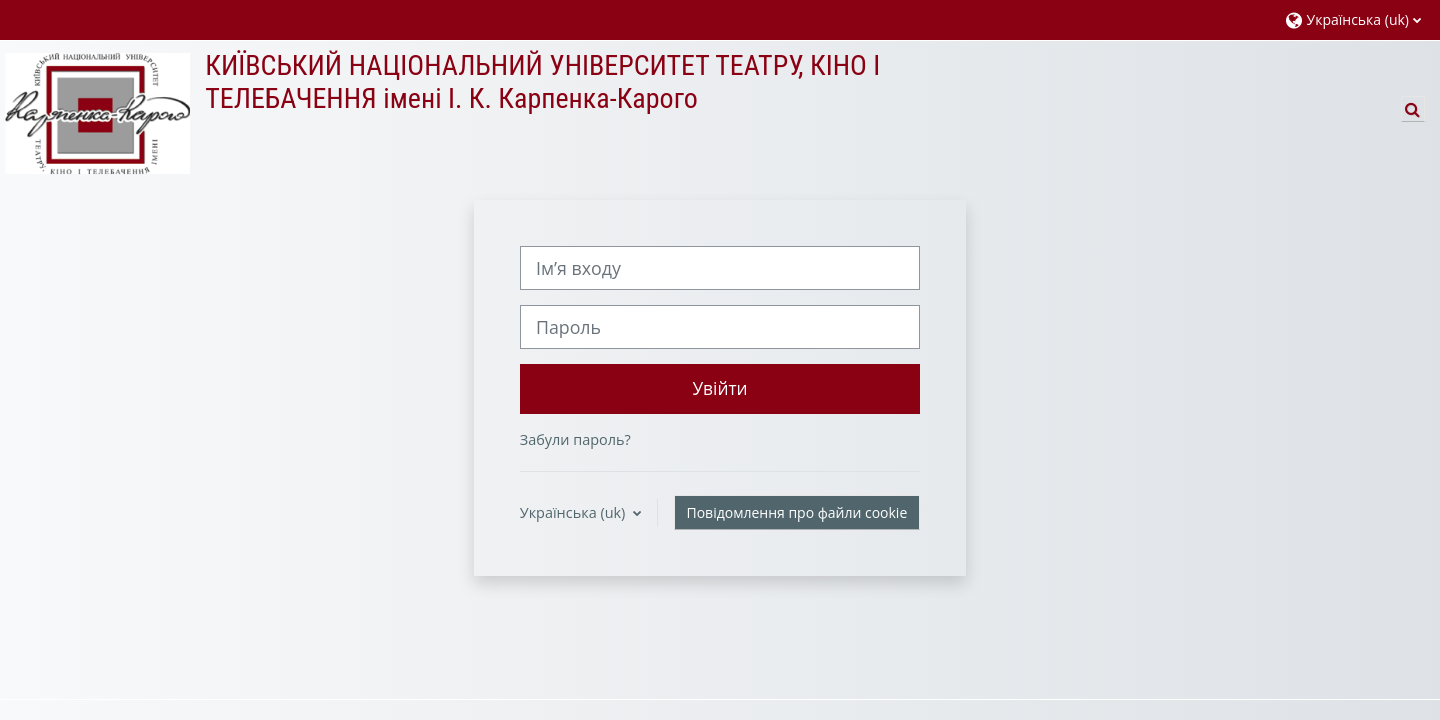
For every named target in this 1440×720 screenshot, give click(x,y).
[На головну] (95, 112)
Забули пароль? (575, 439)
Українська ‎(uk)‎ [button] (574, 512)
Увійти (719, 388)
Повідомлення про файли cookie (797, 512)
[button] (1353, 19)
